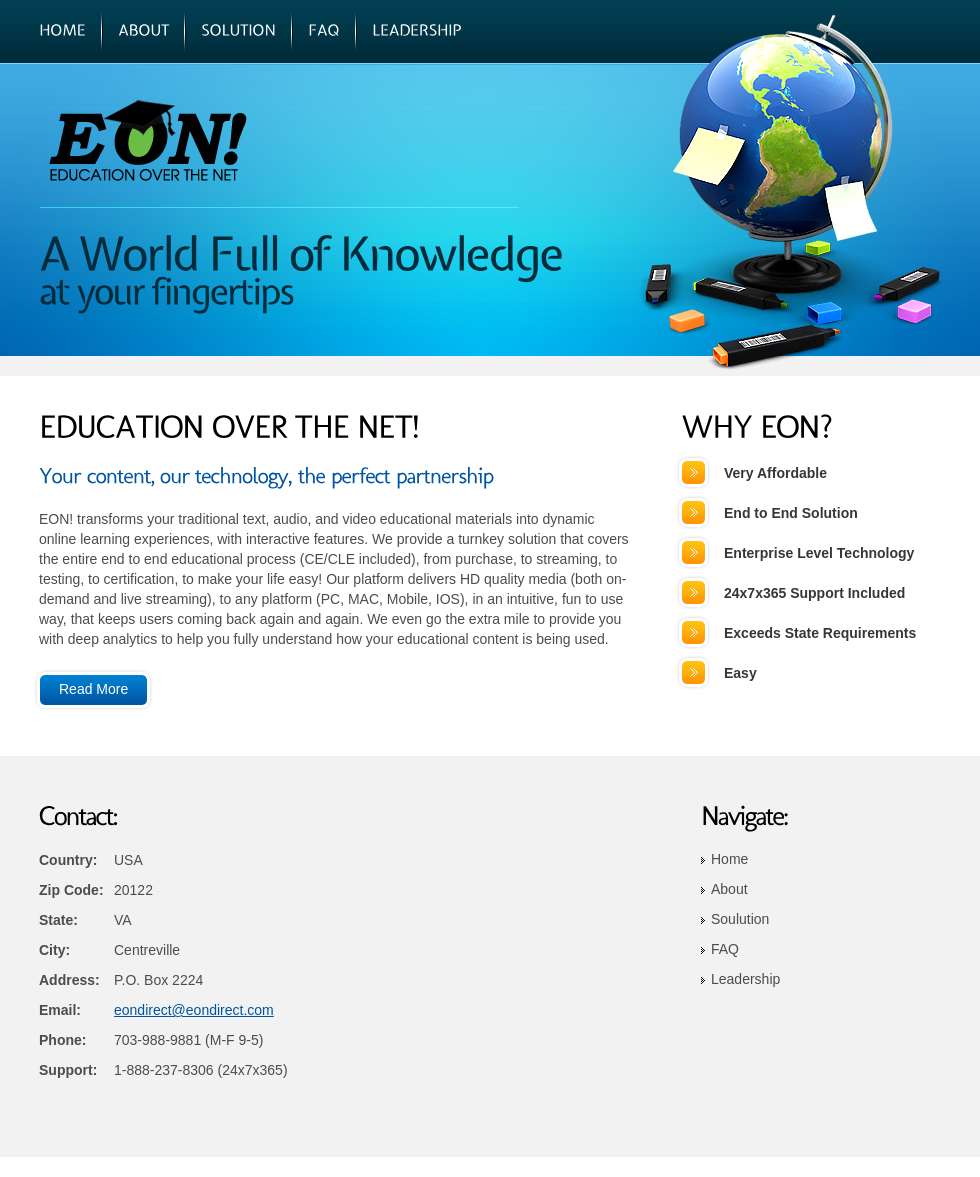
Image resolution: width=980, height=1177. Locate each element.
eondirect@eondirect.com (194, 1010)
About (729, 889)
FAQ (725, 949)
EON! (175, 140)
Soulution (740, 919)
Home (729, 859)
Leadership (745, 979)
